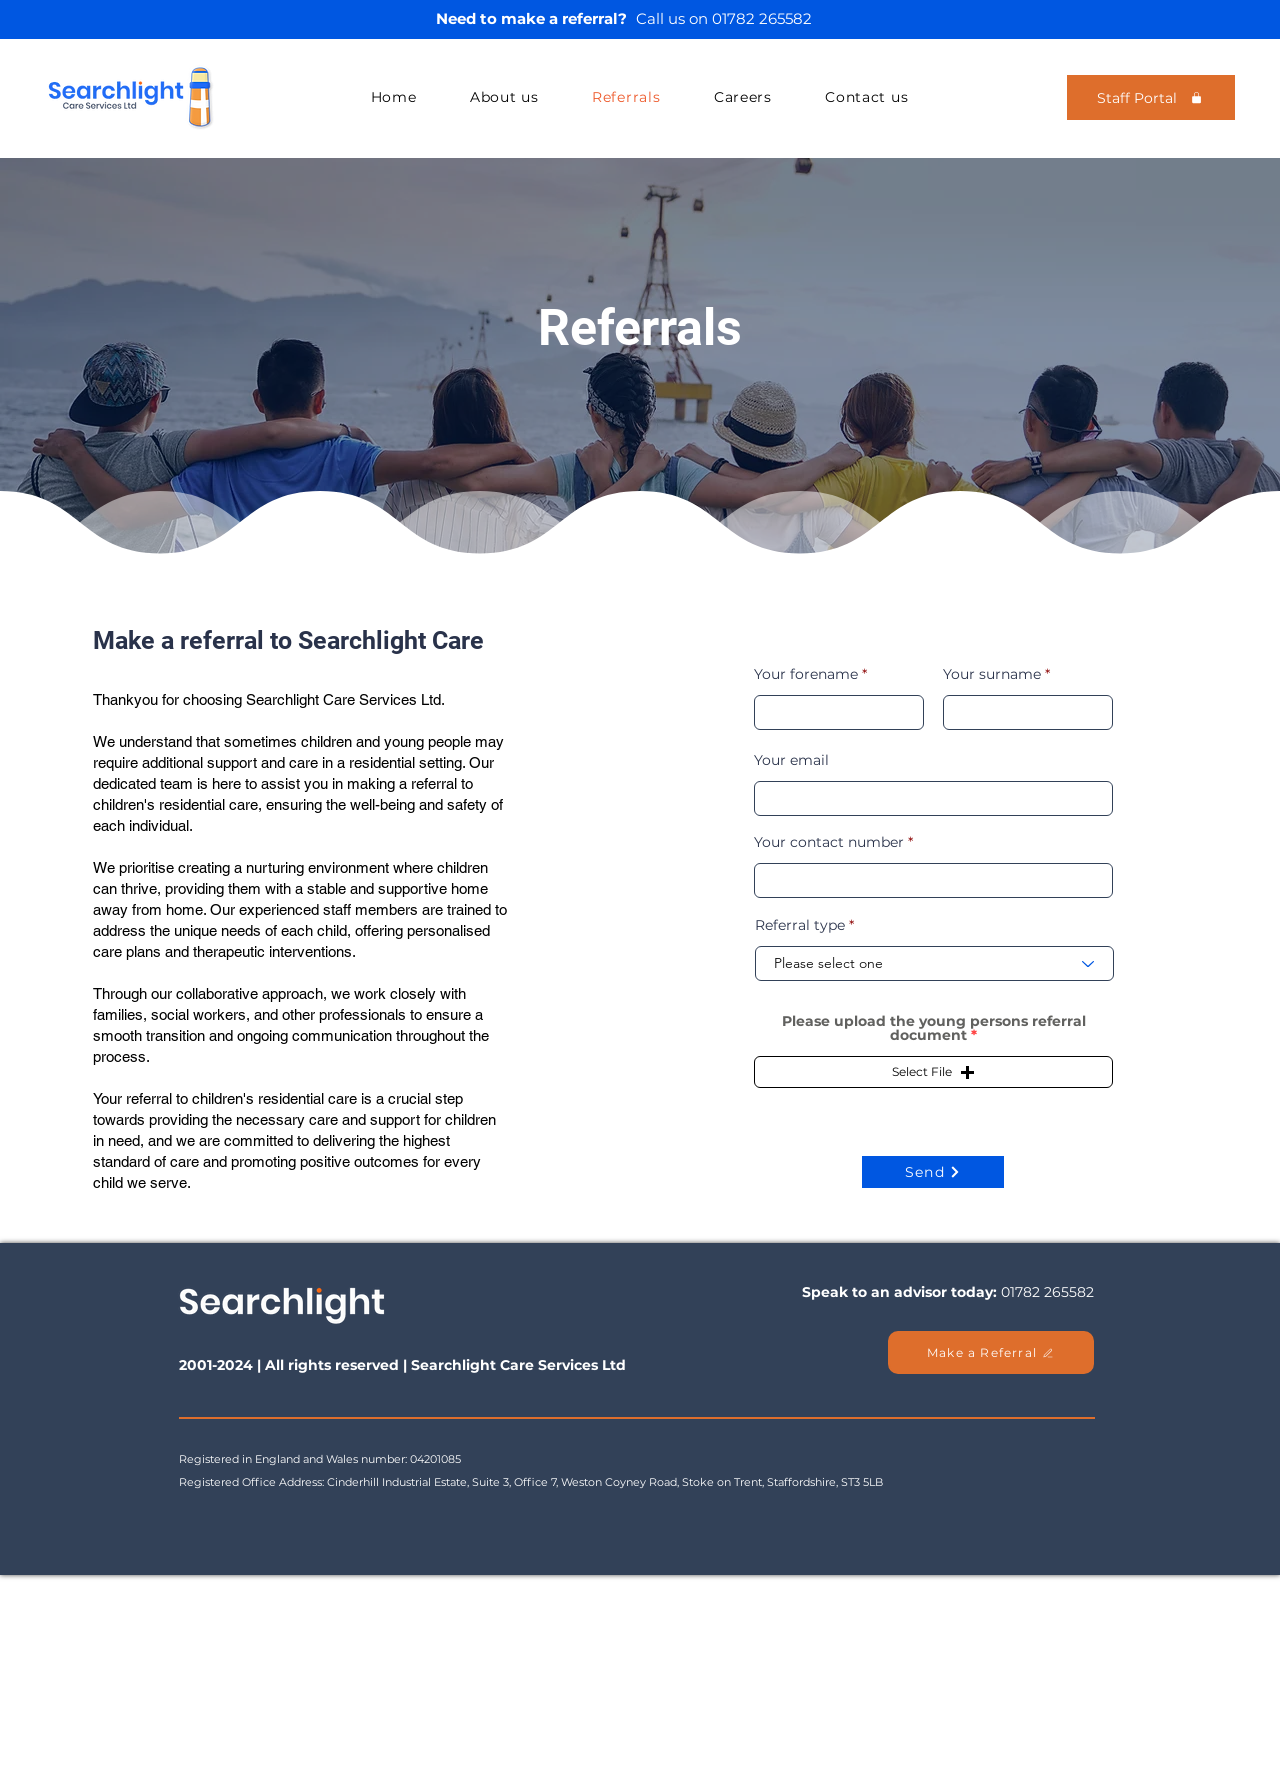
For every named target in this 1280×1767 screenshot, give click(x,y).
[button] (933, 1072)
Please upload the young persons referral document (934, 1028)
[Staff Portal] (1151, 97)
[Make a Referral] (991, 1352)
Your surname (992, 674)
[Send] (933, 1172)
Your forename (806, 674)
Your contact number (829, 842)
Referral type (800, 925)
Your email (791, 760)
